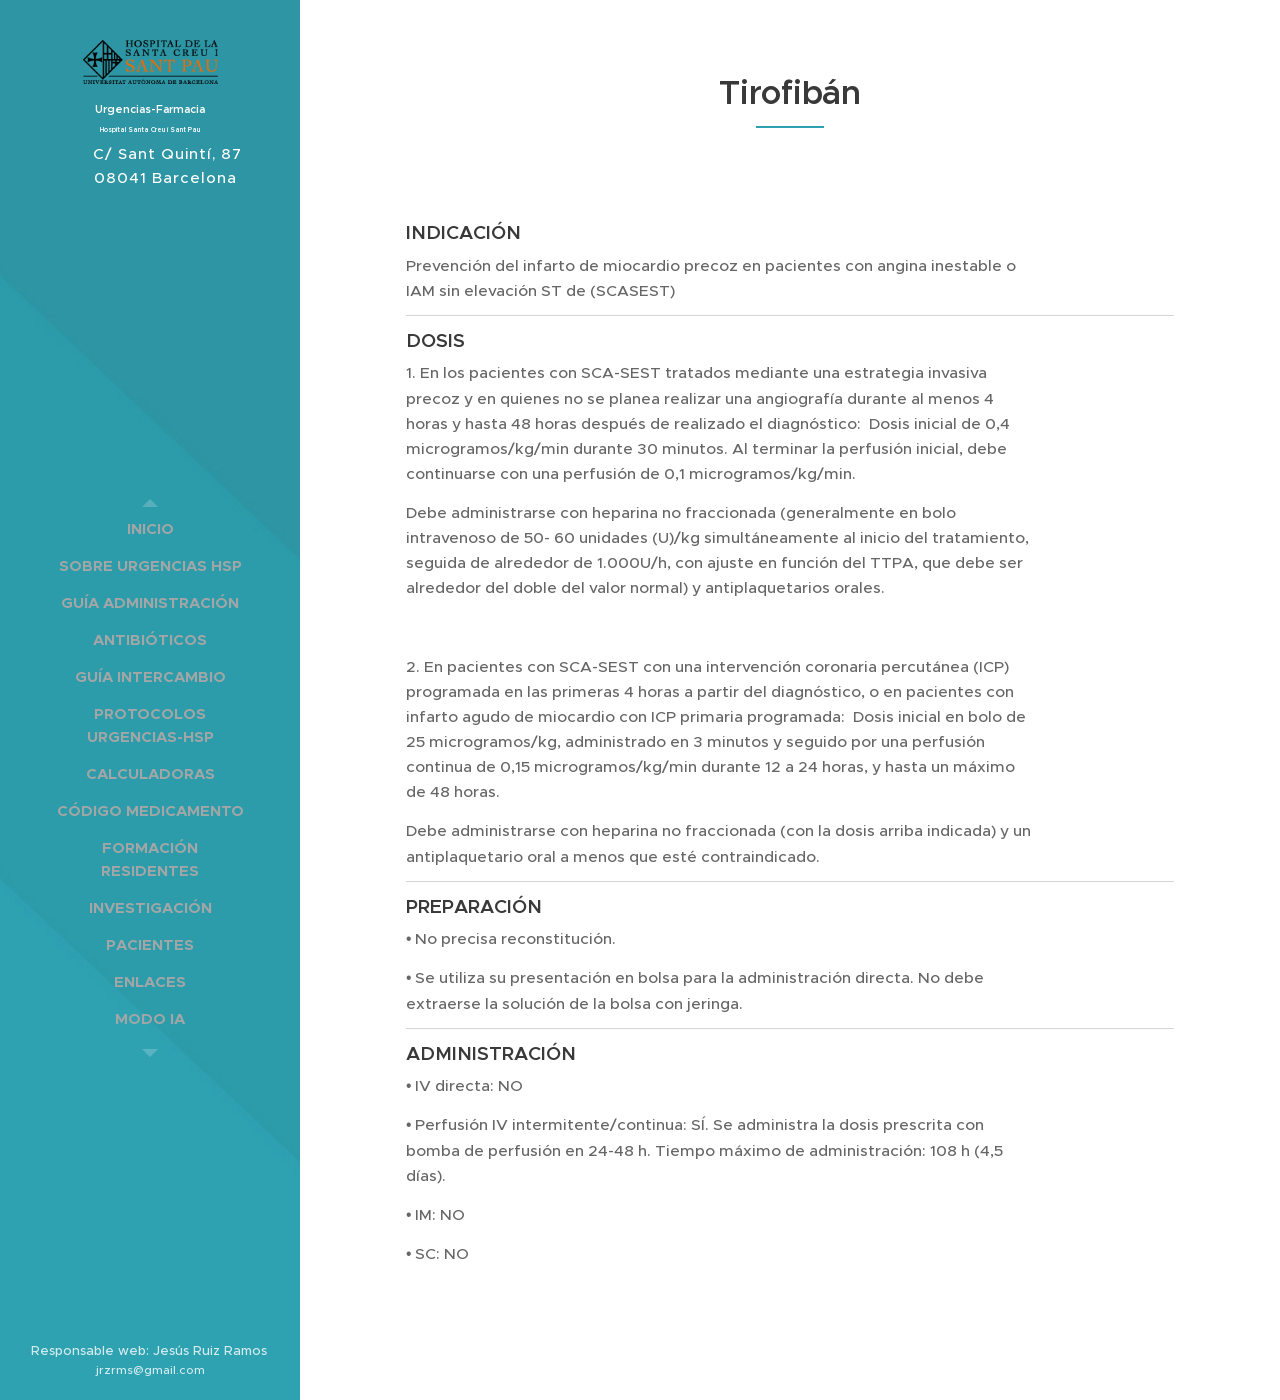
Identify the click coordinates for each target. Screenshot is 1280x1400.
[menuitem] (150, 528)
